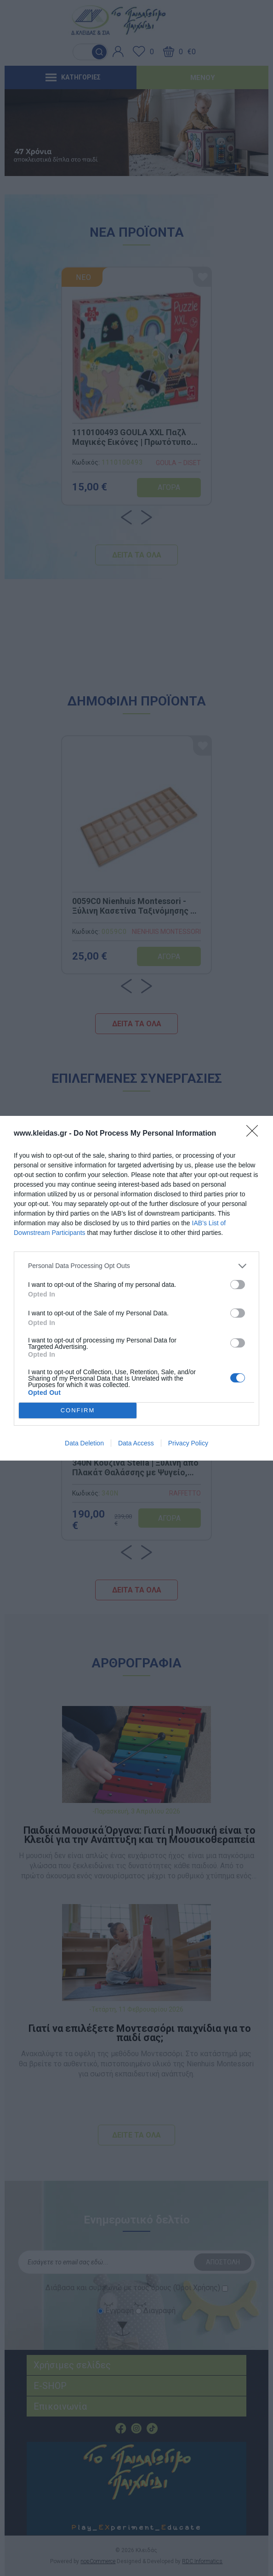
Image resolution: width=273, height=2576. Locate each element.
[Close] (255, 1134)
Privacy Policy (188, 1443)
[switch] (237, 1284)
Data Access (136, 1443)
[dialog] (136, 1288)
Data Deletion (84, 1443)
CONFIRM (78, 1409)
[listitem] (136, 1266)
